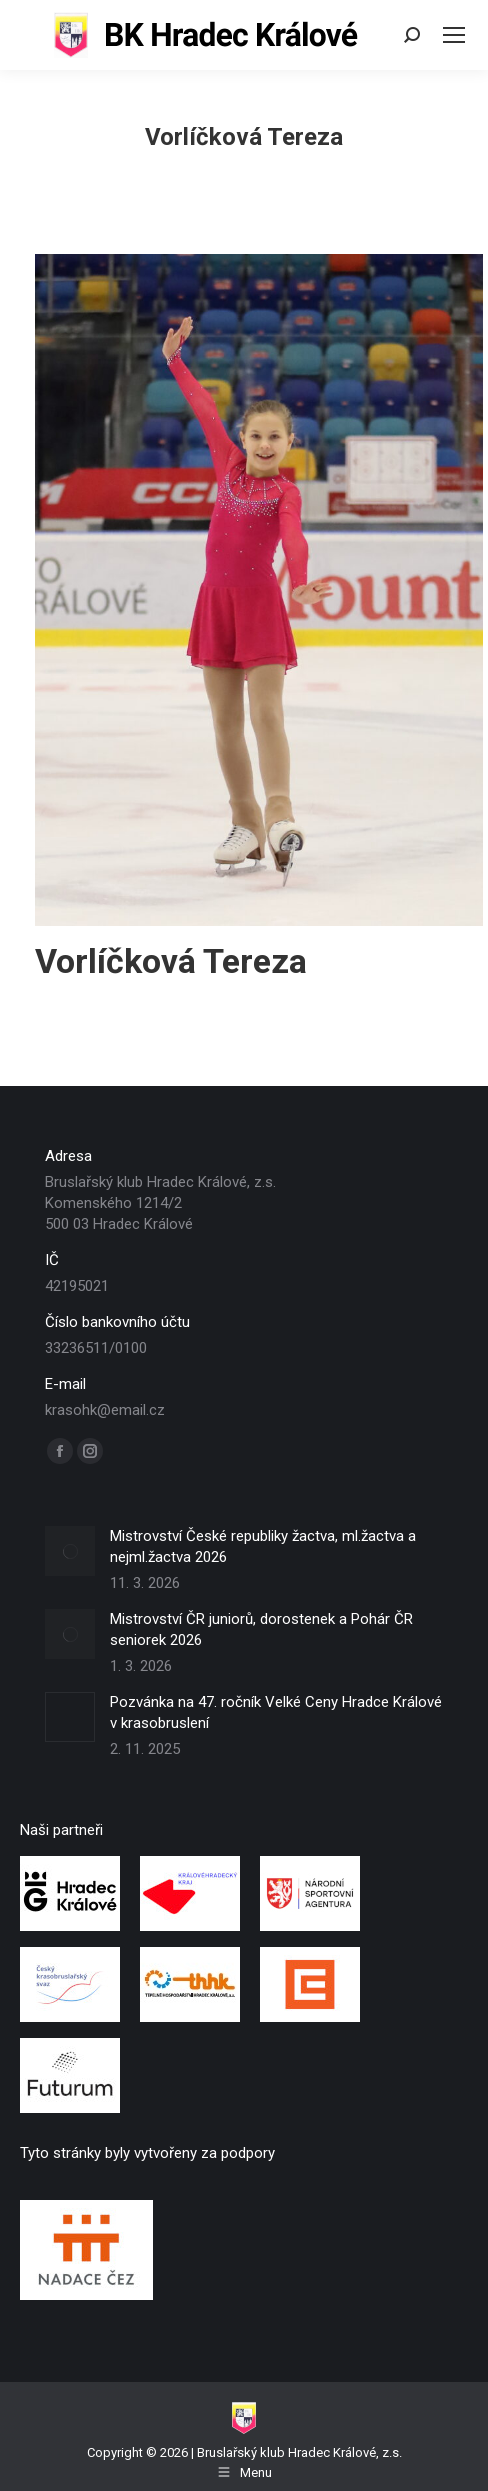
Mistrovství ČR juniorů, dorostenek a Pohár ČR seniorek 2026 (261, 1629)
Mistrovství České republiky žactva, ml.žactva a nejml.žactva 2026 (263, 1546)
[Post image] (70, 1551)
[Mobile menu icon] (454, 35)
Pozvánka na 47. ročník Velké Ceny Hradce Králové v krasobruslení (276, 1712)
